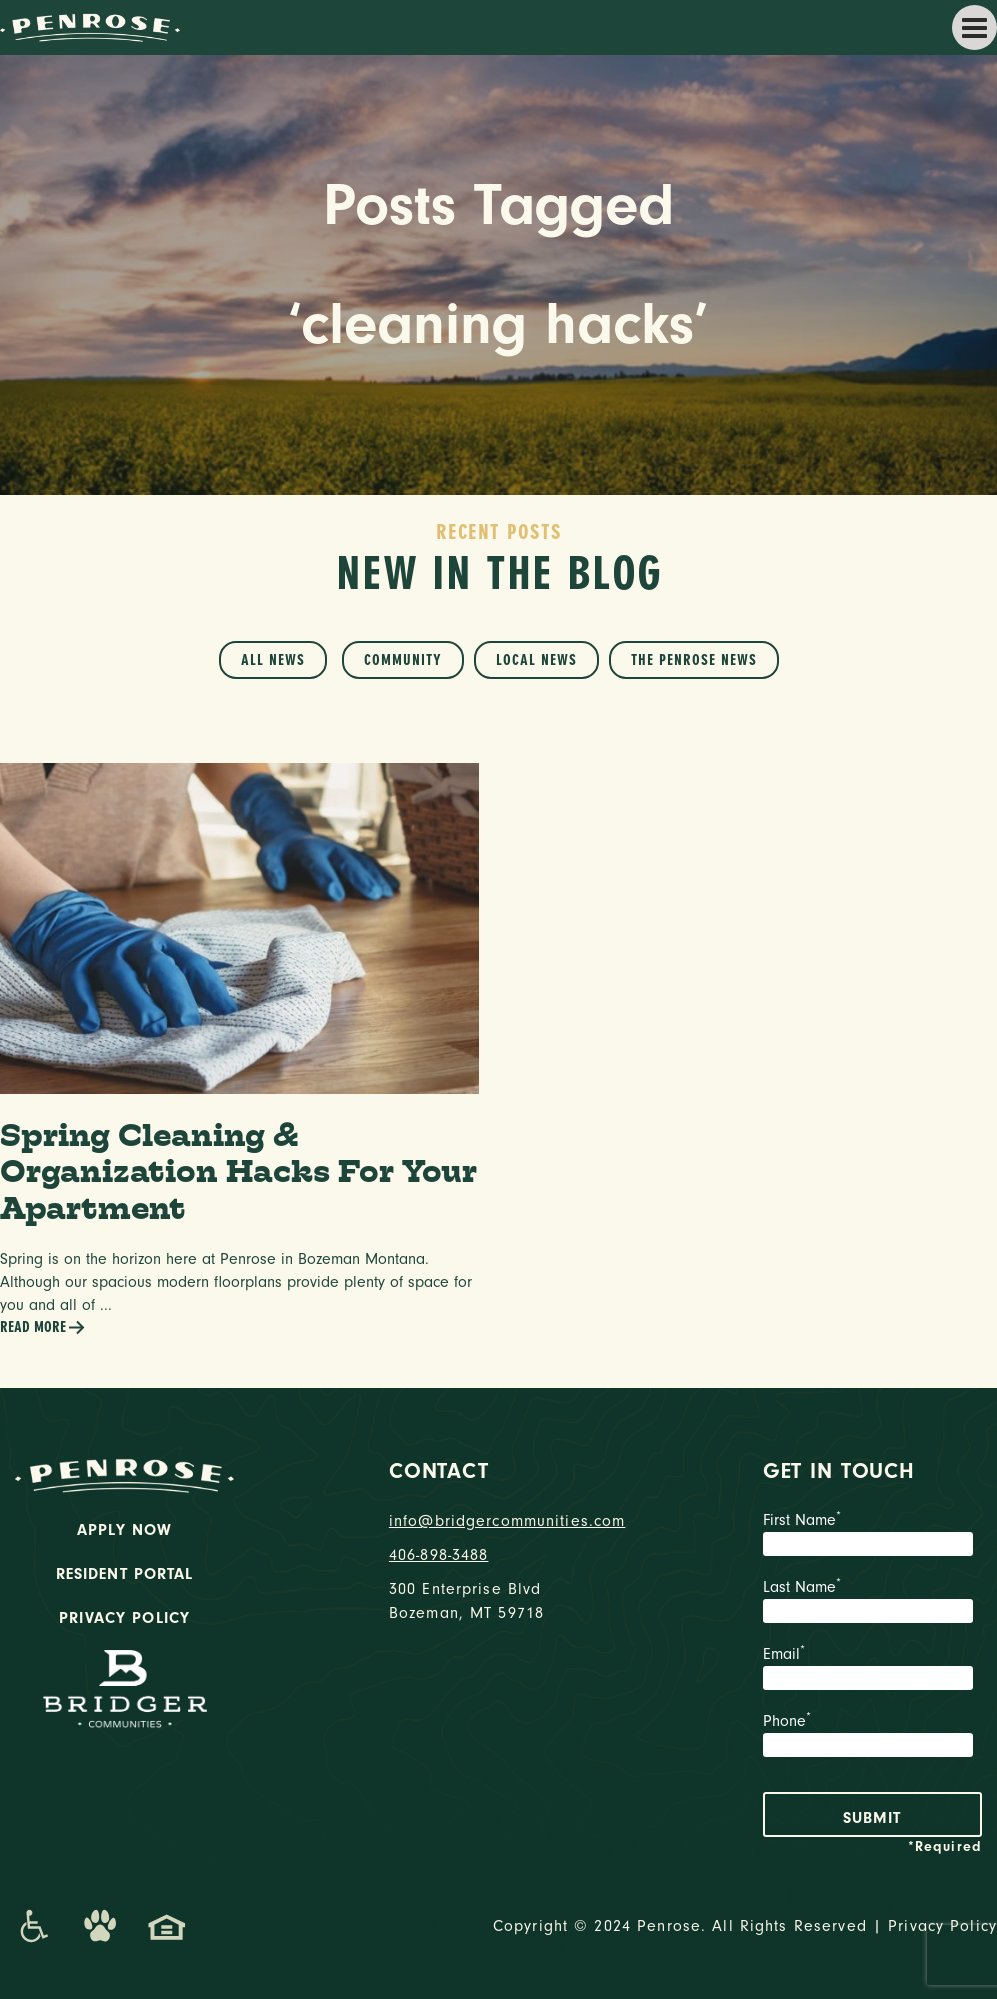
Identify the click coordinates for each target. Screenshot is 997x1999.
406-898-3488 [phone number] (439, 1555)
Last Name (872, 1603)
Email (872, 1670)
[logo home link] (90, 26)
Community (403, 660)
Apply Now (124, 1530)
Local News (536, 660)
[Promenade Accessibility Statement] (33, 1926)
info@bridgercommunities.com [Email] (498, 1521)
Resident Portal (125, 1574)
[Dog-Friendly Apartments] (100, 1926)
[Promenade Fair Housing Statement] (167, 1926)
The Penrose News (694, 660)
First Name (872, 1536)
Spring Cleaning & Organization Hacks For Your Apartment (238, 1171)
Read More (43, 1327)
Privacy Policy (124, 1618)
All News (273, 660)
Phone (872, 1737)
